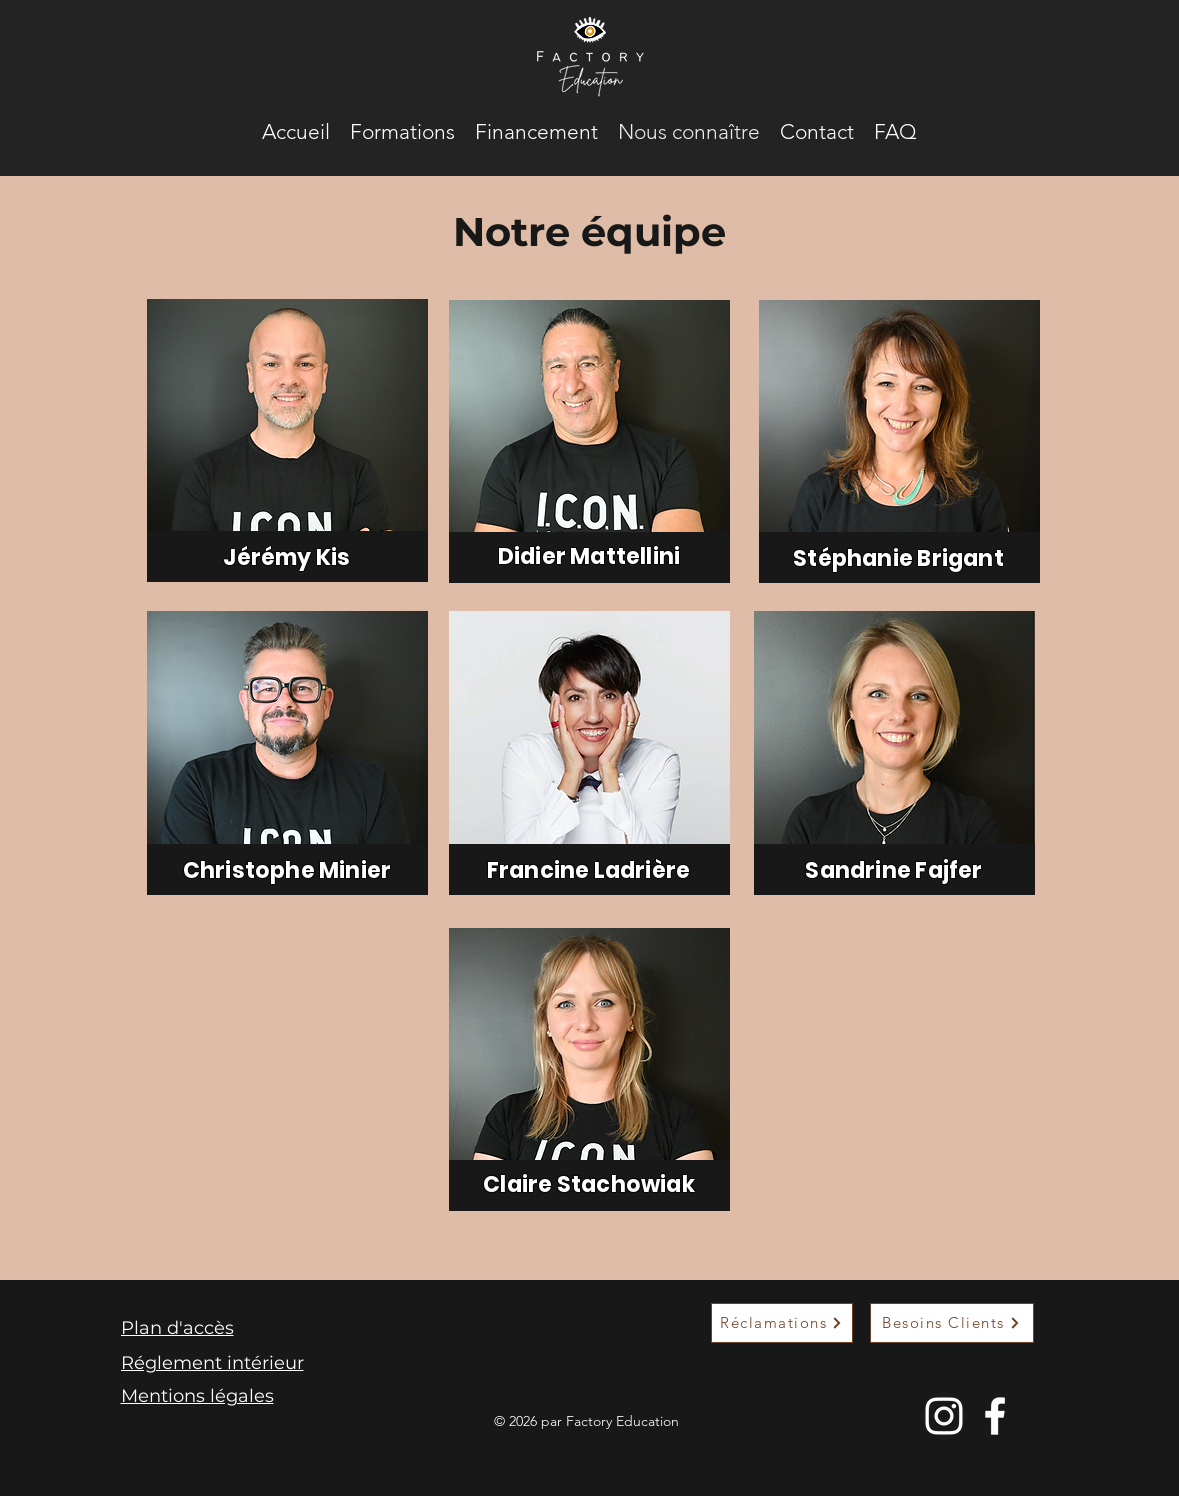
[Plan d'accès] (217, 1328)
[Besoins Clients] (952, 1323)
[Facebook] (995, 1416)
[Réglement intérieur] (217, 1363)
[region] (287, 441)
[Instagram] (944, 1416)
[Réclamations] (782, 1323)
